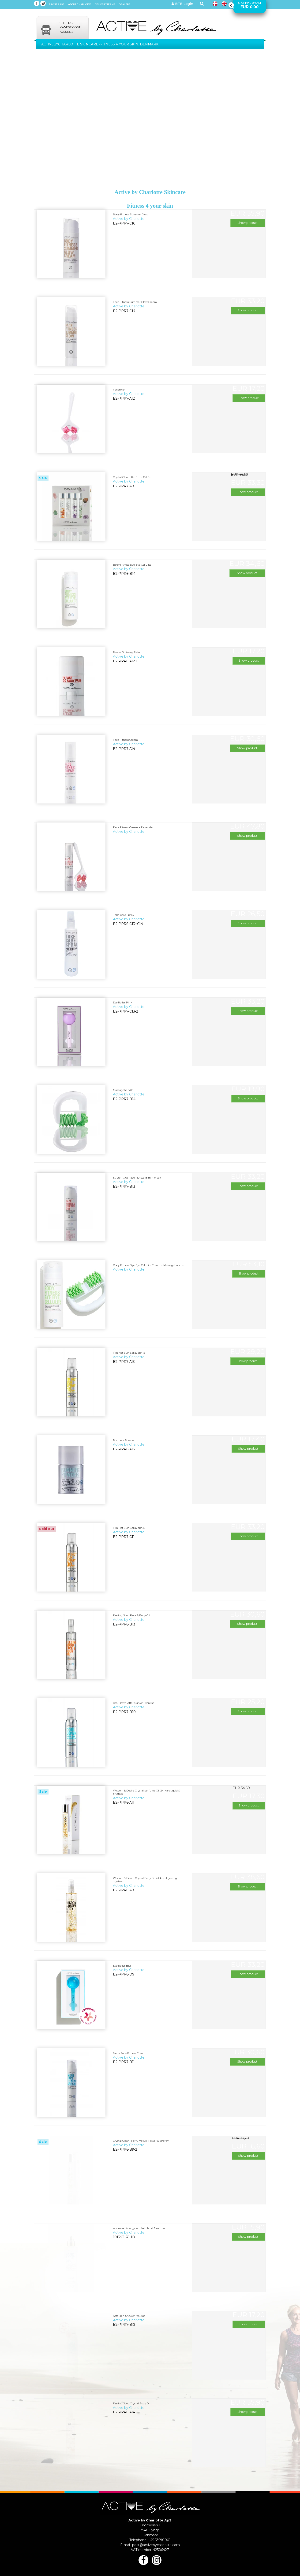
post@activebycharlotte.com (156, 2545)
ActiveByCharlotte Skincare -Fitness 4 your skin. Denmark (99, 44)
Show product (247, 223)
